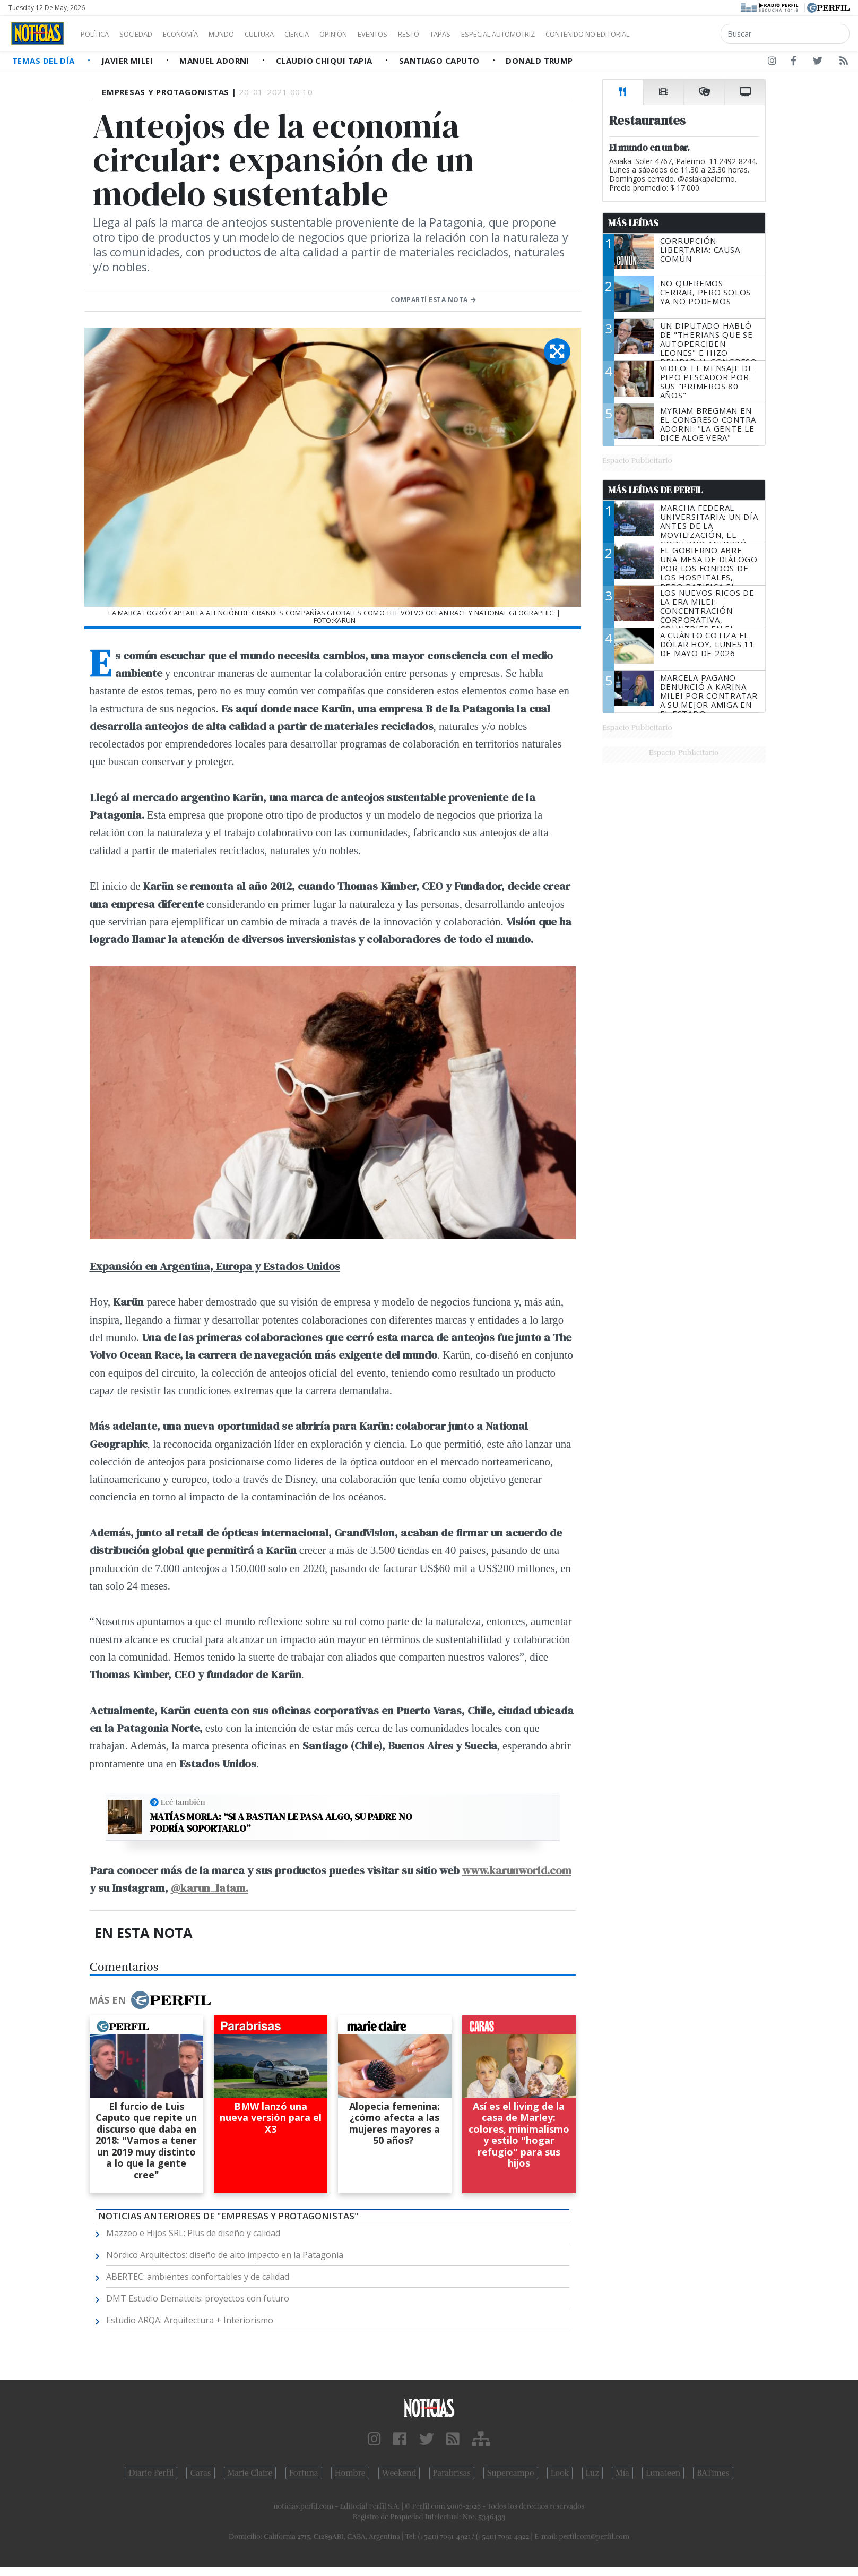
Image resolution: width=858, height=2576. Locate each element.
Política (99, 34)
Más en (150, 2000)
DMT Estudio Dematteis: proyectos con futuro (197, 2298)
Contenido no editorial (678, 34)
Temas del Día (44, 60)
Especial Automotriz (568, 34)
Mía (622, 2473)
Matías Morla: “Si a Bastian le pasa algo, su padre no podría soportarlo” (281, 1822)
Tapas (500, 34)
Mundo (245, 34)
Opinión (376, 34)
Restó (465, 34)
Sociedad (147, 34)
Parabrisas (452, 2473)
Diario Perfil (151, 2473)
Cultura (290, 34)
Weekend (399, 2473)
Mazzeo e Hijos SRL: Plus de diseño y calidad (193, 2233)
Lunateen (663, 2473)
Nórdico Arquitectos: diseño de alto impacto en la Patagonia (224, 2255)
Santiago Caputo (440, 60)
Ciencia (333, 34)
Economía (198, 34)
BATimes (713, 2473)
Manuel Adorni (215, 60)
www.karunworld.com (516, 1870)
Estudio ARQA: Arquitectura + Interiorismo (189, 2320)
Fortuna (303, 2473)
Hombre (350, 2473)
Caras (200, 2473)
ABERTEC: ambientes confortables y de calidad (197, 2276)
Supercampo (510, 2473)
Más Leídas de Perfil (655, 490)
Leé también (183, 1802)
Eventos (423, 34)
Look (560, 2473)
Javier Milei (128, 60)
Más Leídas (633, 223)
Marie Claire (250, 2473)
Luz (592, 2473)
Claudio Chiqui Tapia (325, 60)
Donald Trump (539, 60)
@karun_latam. (209, 1887)
